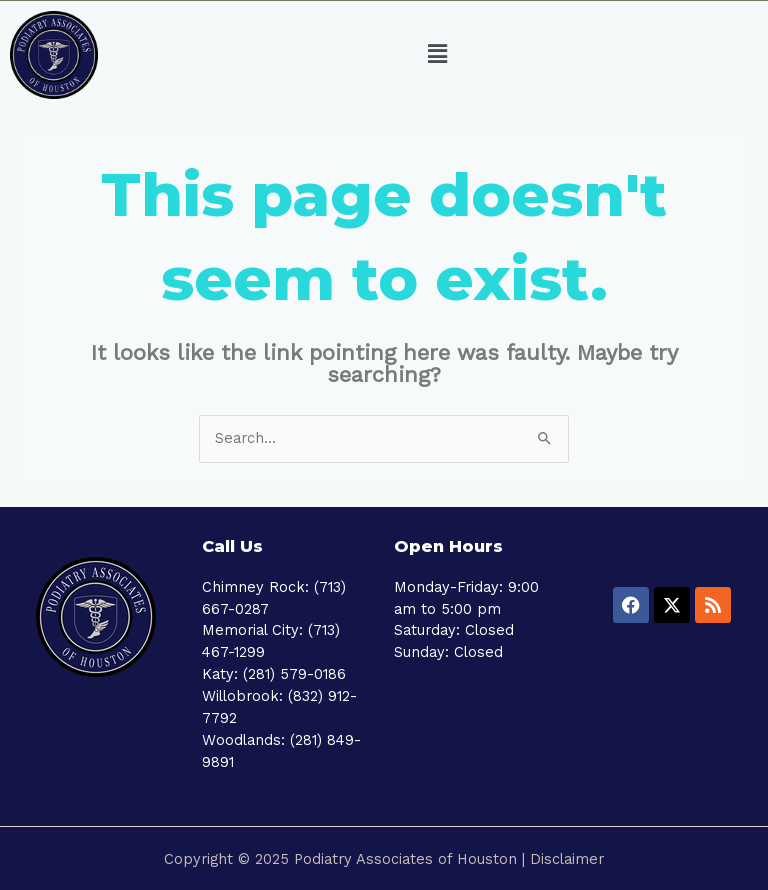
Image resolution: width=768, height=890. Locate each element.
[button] (438, 55)
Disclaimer (567, 859)
